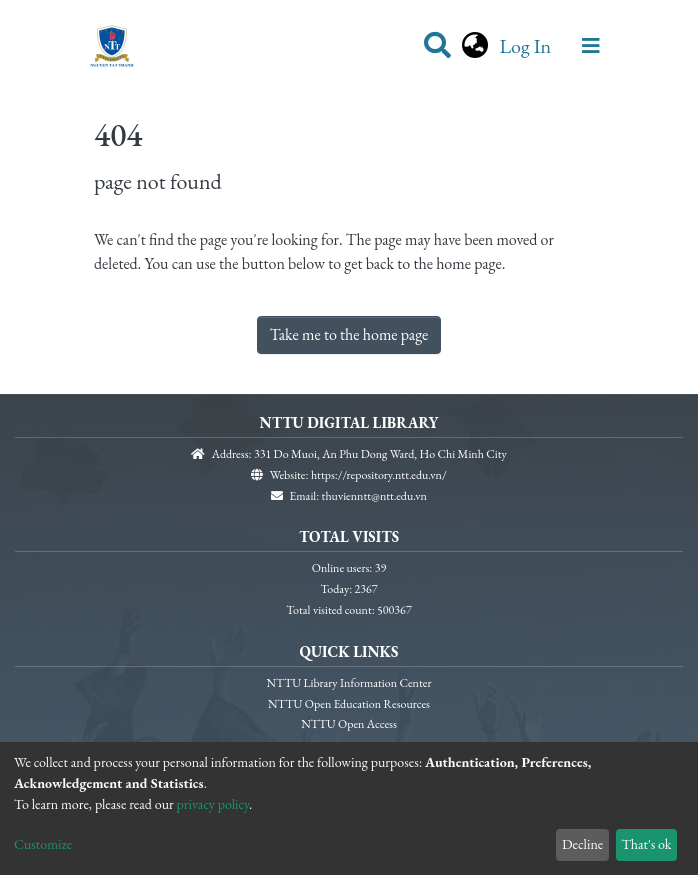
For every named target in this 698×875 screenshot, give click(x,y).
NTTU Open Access (349, 724)
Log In (527, 46)
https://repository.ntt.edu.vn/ (379, 475)
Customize (43, 844)
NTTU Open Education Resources (349, 704)
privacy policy (213, 804)
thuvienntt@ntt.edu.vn (374, 496)
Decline (582, 844)
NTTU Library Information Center (349, 683)
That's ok (646, 844)
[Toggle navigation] (591, 46)
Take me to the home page (349, 334)
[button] (474, 46)
